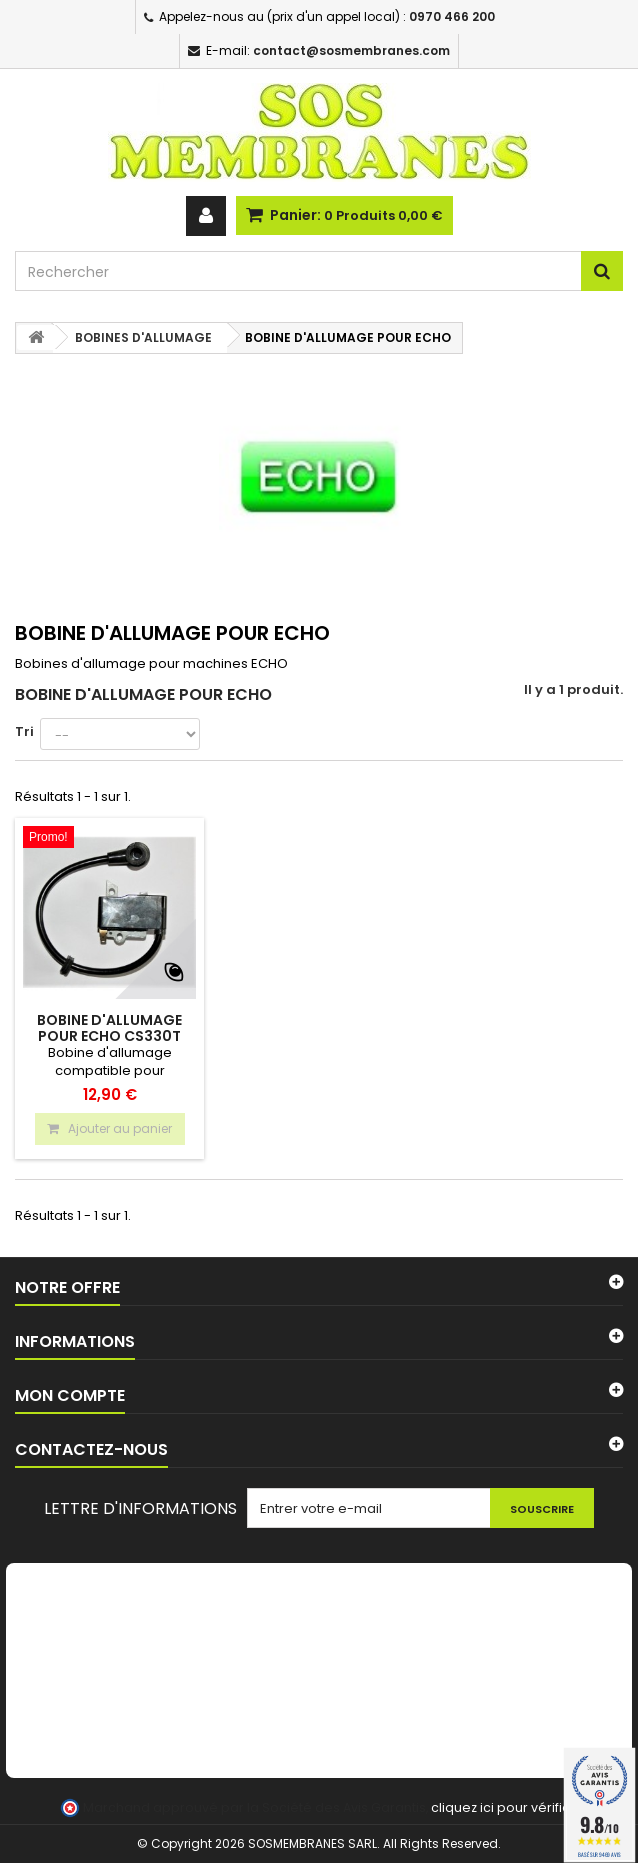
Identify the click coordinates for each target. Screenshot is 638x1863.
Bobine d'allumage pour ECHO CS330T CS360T (109, 1036)
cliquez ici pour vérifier (503, 1807)
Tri (24, 731)
